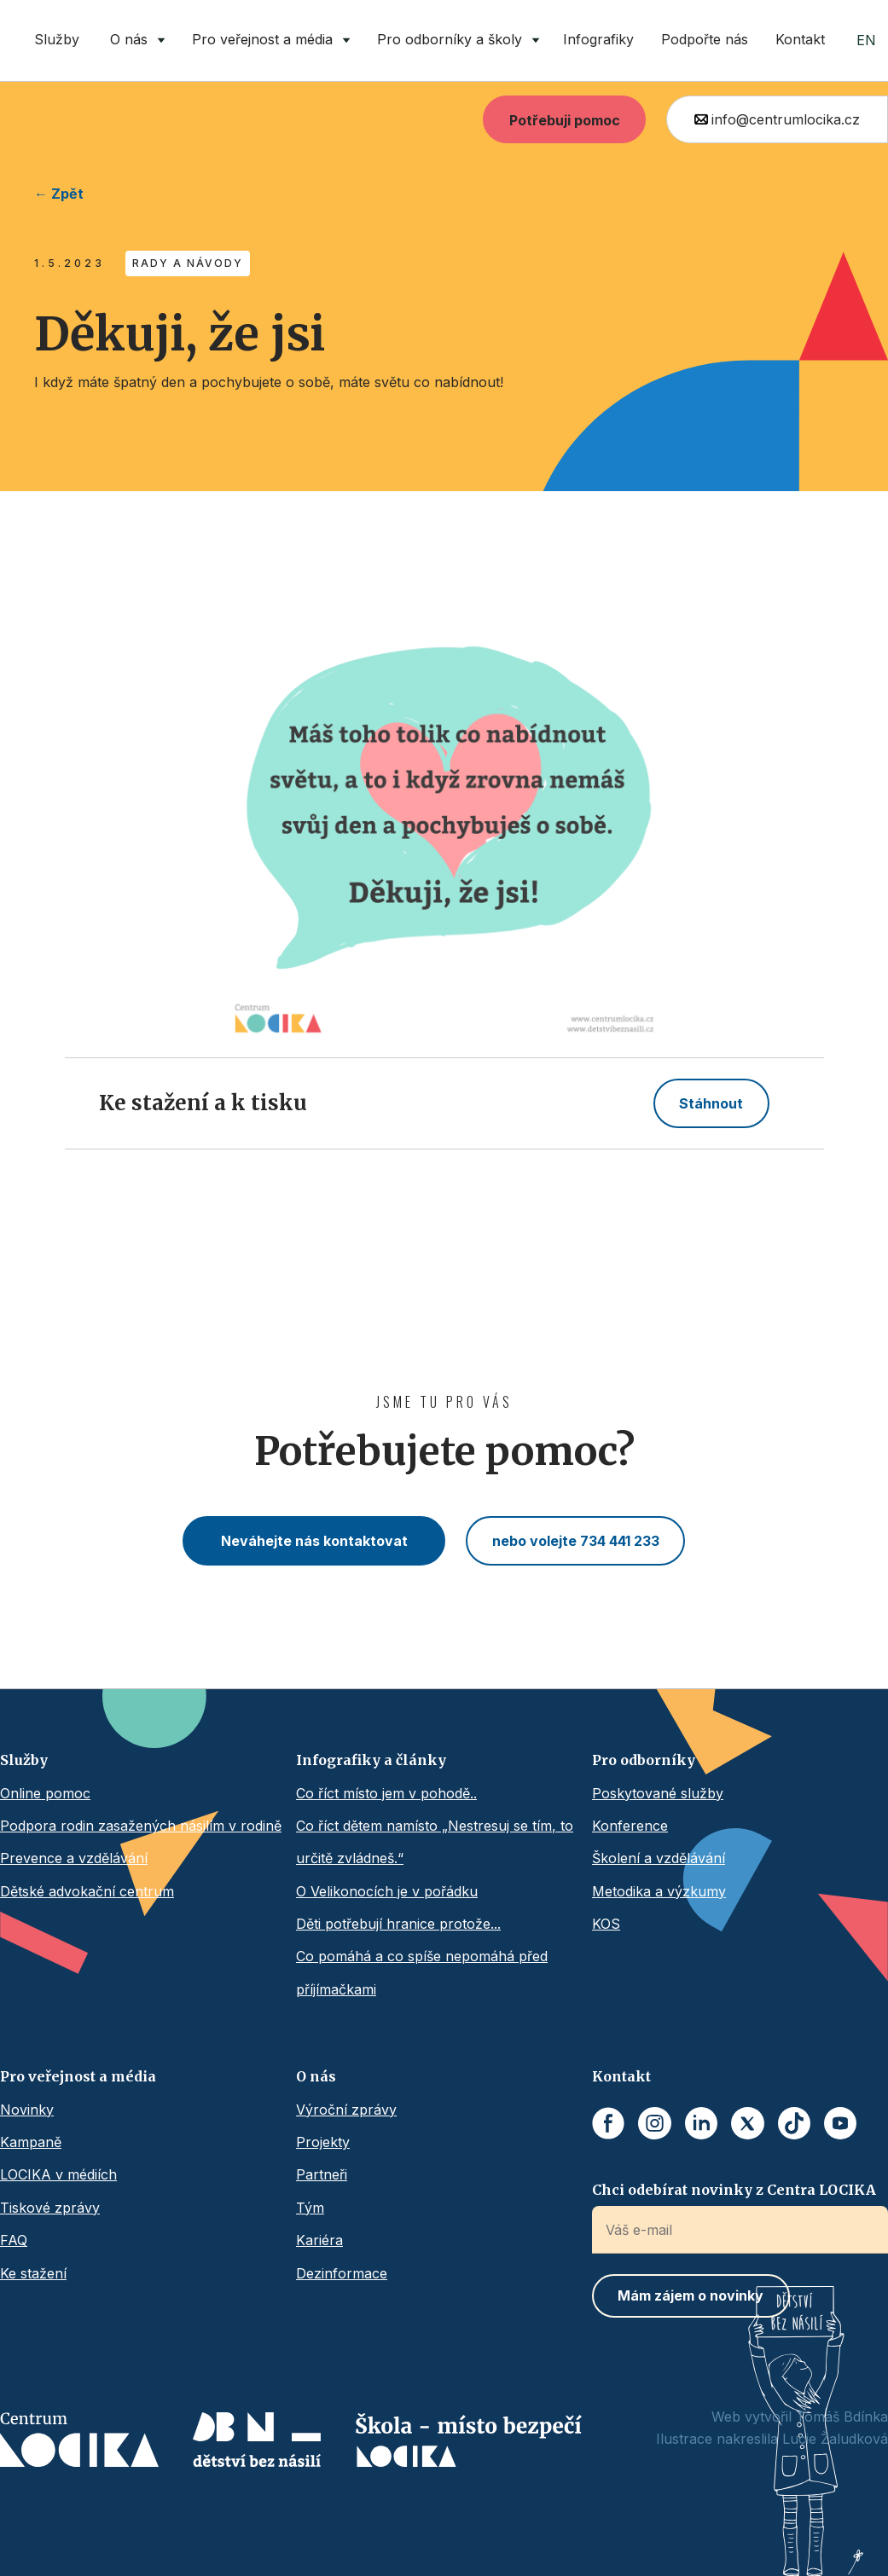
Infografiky (598, 39)
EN (866, 40)
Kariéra (319, 2240)
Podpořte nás (704, 39)
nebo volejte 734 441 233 (575, 1540)
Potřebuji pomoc (564, 120)
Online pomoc (45, 1793)
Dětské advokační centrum (87, 1891)
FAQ (13, 2240)
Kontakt (800, 39)
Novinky (27, 2109)
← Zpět (59, 193)
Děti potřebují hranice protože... (398, 1923)
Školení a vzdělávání (658, 1858)
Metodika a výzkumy (659, 1891)
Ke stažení (33, 2273)
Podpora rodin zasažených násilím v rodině (140, 1825)
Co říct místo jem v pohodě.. (386, 1793)
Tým (310, 2207)
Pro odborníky (643, 1759)
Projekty (323, 2142)
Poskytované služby (657, 1793)
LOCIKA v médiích (58, 2174)
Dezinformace (341, 2273)
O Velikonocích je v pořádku (387, 1891)
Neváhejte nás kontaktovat (314, 1540)
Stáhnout (711, 1103)
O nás (316, 2076)
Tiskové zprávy (50, 2207)
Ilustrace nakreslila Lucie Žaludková (772, 2438)
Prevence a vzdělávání (74, 1858)
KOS (606, 1923)
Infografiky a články (371, 1759)
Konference (630, 1825)
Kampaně (30, 2142)
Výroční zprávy (346, 2109)
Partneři (321, 2174)
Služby (56, 39)
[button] (134, 40)
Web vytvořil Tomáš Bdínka (799, 2416)
